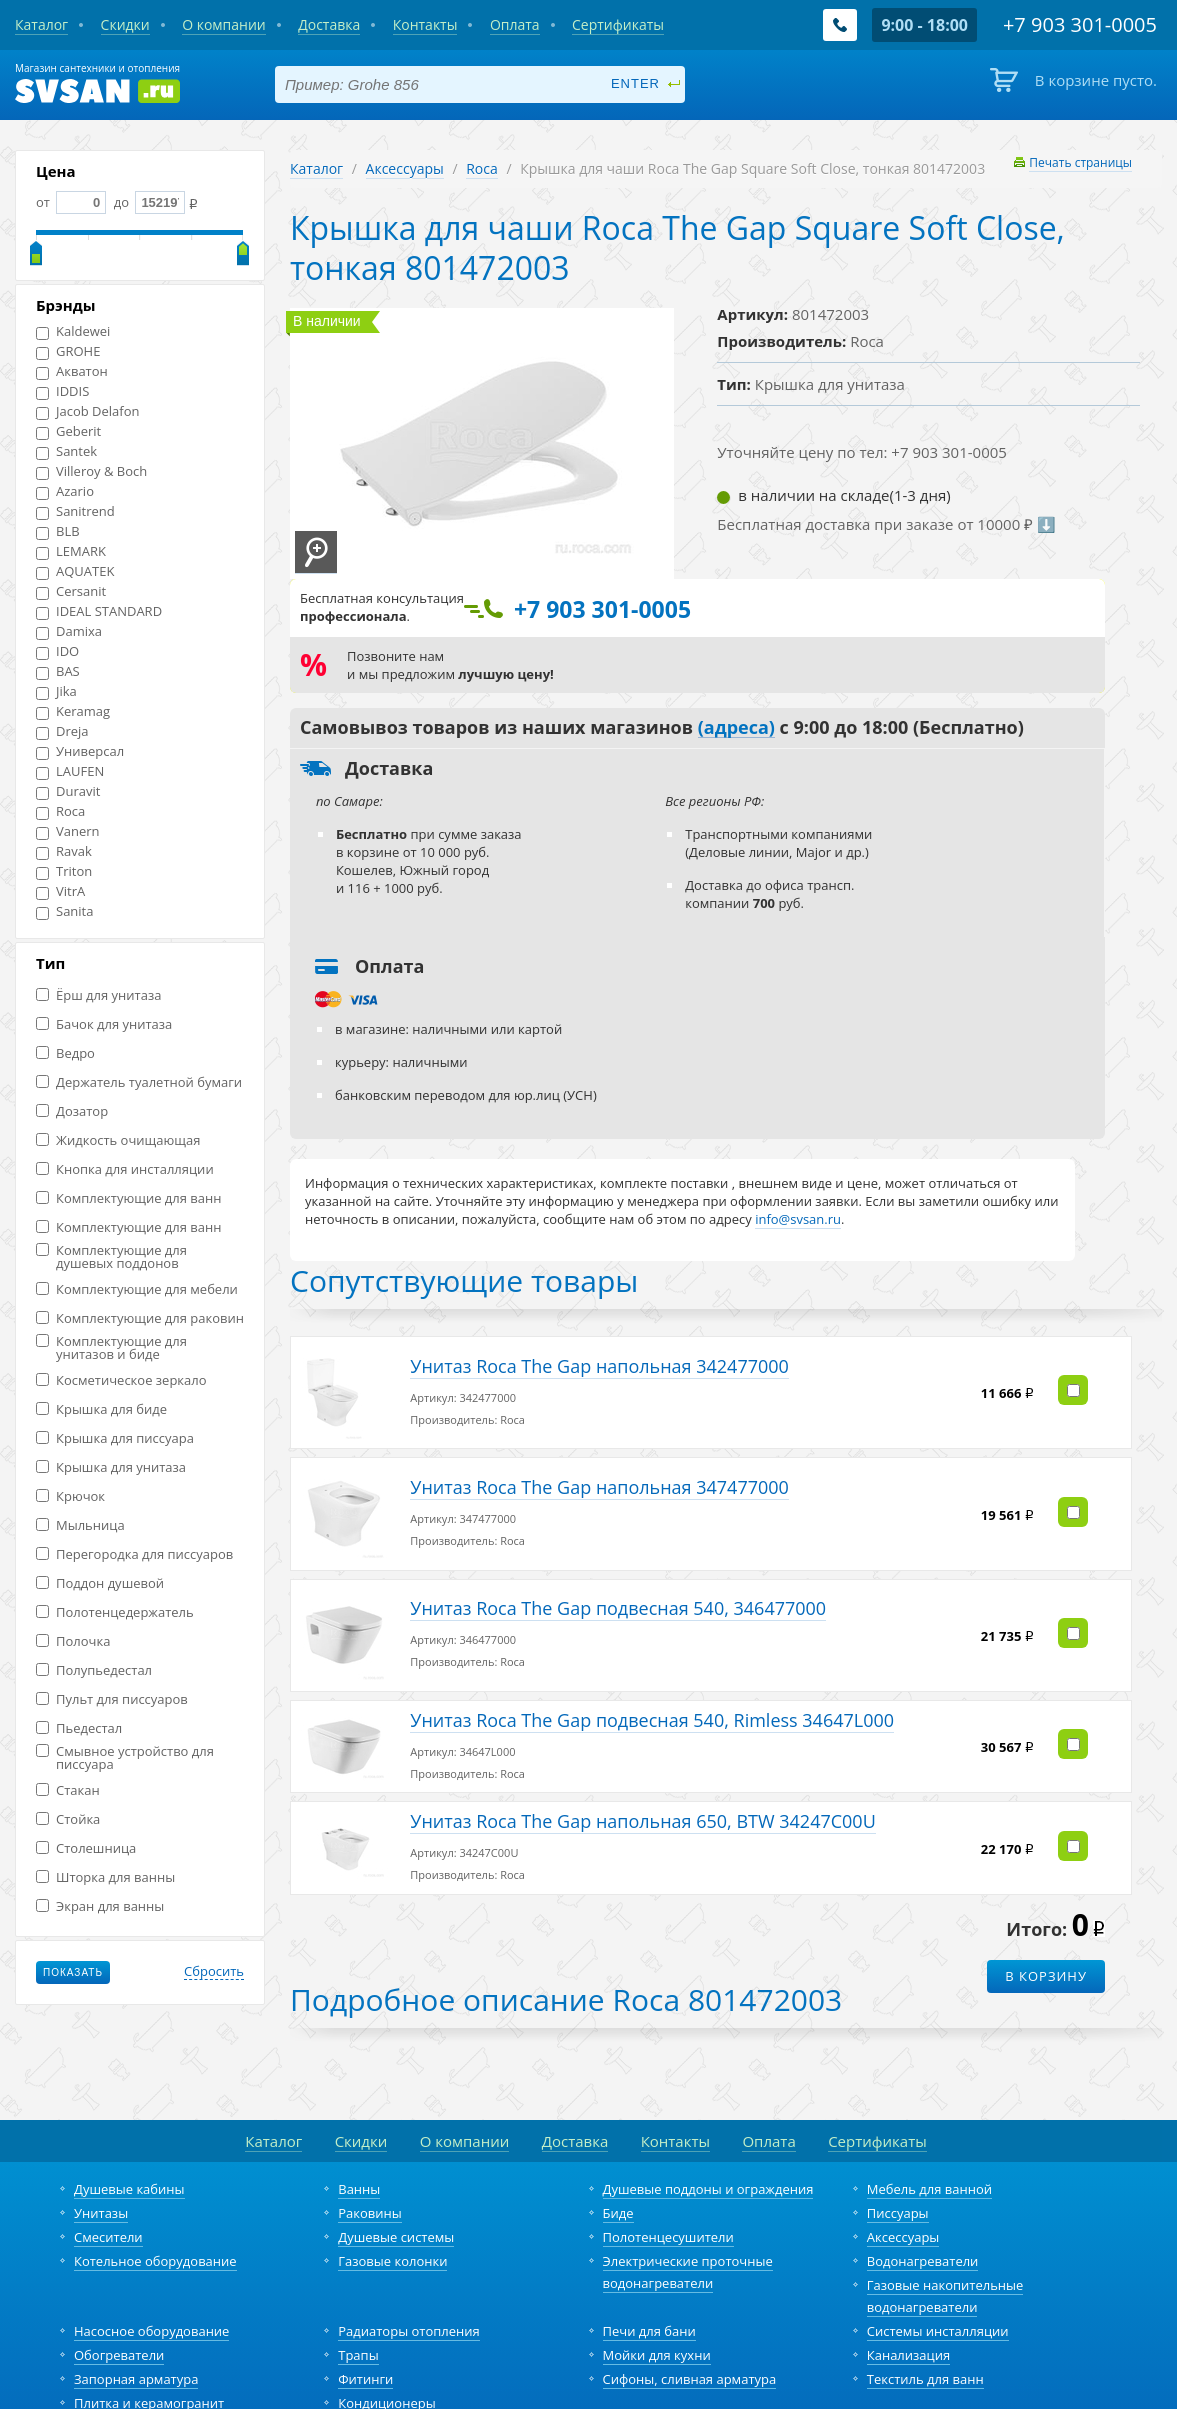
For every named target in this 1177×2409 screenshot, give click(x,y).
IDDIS (62, 391)
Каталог (316, 168)
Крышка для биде (101, 1409)
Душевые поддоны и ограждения (708, 2142)
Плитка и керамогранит (149, 2356)
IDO (57, 651)
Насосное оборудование (151, 2284)
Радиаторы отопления (409, 2284)
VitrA (60, 891)
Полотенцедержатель (115, 1612)
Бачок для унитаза (104, 1024)
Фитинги (365, 2332)
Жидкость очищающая (118, 1140)
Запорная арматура (136, 2332)
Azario (65, 491)
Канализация (908, 2308)
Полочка (73, 1641)
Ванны (359, 2142)
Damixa (69, 631)
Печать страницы (1080, 162)
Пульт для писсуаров (112, 1699)
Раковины (370, 2166)
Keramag (73, 711)
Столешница (86, 1848)
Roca (60, 811)
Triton (64, 871)
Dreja (62, 731)
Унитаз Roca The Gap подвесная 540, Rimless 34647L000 (650, 1687)
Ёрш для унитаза (98, 995)
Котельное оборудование (155, 2214)
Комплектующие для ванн (128, 1198)
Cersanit (71, 591)
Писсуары (898, 2166)
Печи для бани (649, 2284)
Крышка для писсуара (115, 1438)
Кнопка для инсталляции (125, 1169)
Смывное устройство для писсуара (125, 1758)
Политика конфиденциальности (672, 2397)
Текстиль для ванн (925, 2332)
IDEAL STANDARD (99, 611)
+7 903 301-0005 (399, 2397)
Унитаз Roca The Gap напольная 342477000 (597, 1361)
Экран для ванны (100, 1906)
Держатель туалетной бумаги (139, 1082)
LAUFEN (70, 771)
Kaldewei (73, 331)
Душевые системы (396, 2190)
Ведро (65, 1053)
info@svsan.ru (514, 2397)
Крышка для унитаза (111, 1467)
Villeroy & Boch (91, 471)
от (71, 202)
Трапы (358, 2308)
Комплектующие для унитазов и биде (111, 1348)
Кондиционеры (386, 2356)
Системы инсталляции (938, 2284)
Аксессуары (405, 168)
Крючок (70, 1496)
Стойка (68, 1819)
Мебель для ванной (929, 2142)
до (147, 202)
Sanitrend (75, 511)
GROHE (68, 351)
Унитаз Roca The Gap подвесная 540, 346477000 (616, 1585)
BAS (58, 671)
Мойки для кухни (657, 2308)
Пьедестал (79, 1728)
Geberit (68, 431)
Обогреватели (119, 2308)
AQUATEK (75, 571)
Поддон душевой (100, 1583)
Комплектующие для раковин (140, 1318)
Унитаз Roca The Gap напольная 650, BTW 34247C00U (640, 1779)
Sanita (64, 911)
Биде (618, 2166)
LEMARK (71, 551)
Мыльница (80, 1525)
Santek (66, 451)
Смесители (108, 2190)
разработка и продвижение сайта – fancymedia (920, 2397)
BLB (58, 531)
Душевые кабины (129, 2142)
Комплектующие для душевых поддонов (111, 1257)
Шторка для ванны (105, 1877)
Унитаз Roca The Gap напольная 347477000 (597, 1473)
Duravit (68, 791)
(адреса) (736, 728)
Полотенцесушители (668, 2190)
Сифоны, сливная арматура (690, 2332)
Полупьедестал (94, 1670)
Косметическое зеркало (121, 1380)
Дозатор (72, 1111)
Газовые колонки (392, 2214)
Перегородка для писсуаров (134, 1554)
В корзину (1046, 1929)
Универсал (80, 751)
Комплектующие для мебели (137, 1289)
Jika (56, 691)
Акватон (72, 371)
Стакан (68, 1790)
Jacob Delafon (88, 411)
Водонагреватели (923, 2214)
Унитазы (101, 2166)
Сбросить (214, 1972)
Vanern (68, 831)
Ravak (64, 851)
